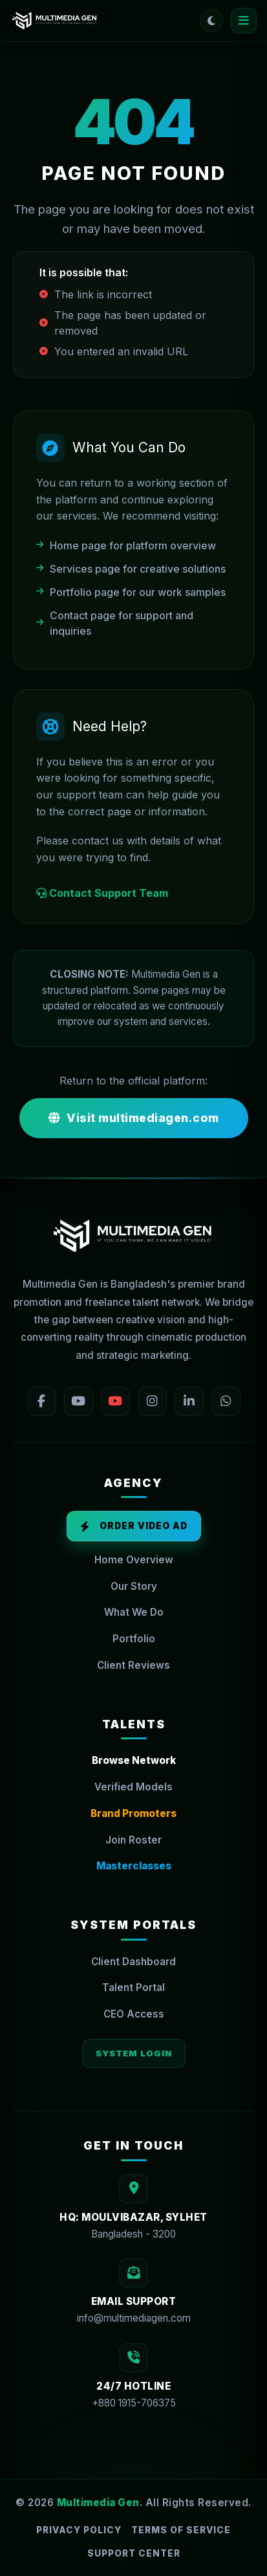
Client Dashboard (133, 1961)
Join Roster (133, 1840)
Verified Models (133, 1787)
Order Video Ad (133, 1526)
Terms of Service (181, 2530)
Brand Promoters (133, 1813)
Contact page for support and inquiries (114, 623)
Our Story (134, 1586)
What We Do (134, 1612)
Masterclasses (133, 1866)
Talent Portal (133, 1987)
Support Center (133, 2553)
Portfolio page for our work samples (131, 592)
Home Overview (133, 1560)
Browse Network (134, 1760)
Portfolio (133, 1639)
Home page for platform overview (126, 545)
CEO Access (133, 2014)
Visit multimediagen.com (133, 1118)
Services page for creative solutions (131, 568)
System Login (134, 2053)
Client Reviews (133, 1665)
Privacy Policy (79, 2530)
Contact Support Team (102, 893)
